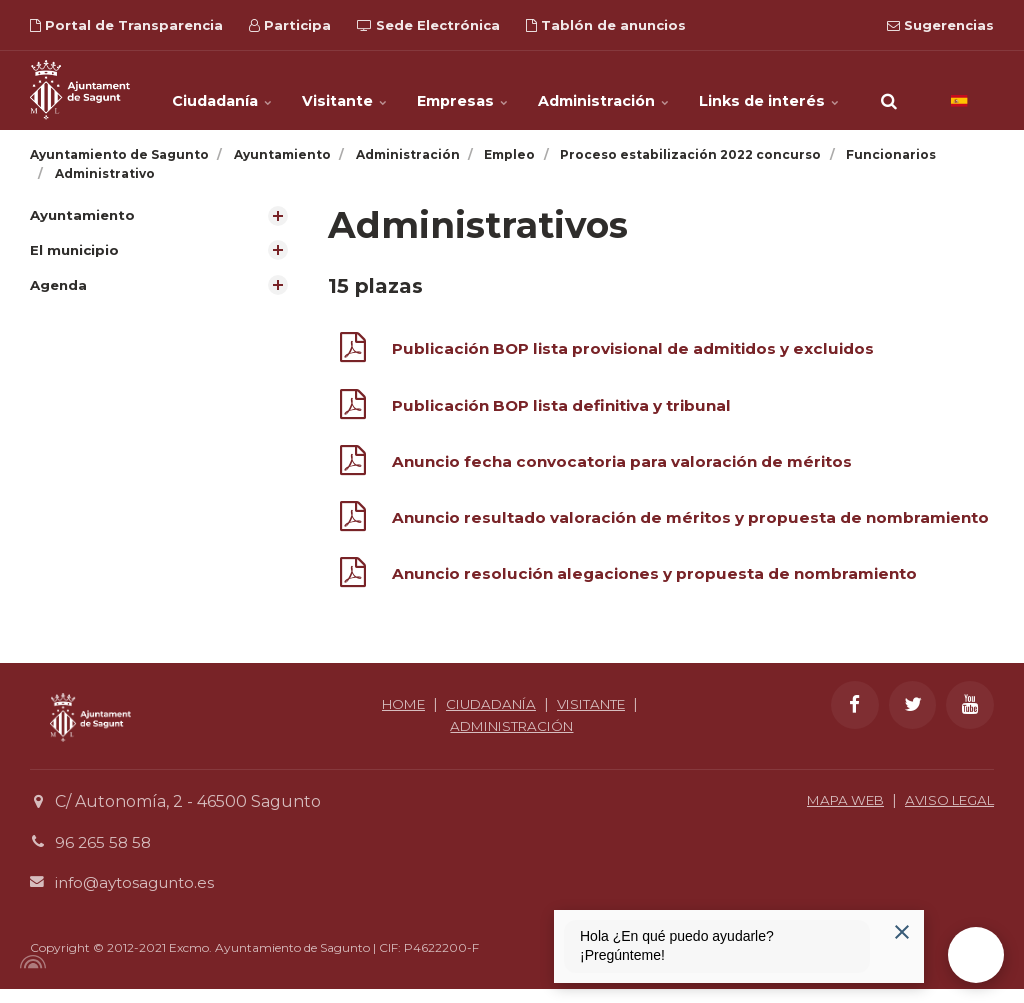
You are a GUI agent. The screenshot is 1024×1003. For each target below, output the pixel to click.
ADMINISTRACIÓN (511, 740)
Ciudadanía (232, 90)
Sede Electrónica (428, 25)
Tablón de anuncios (606, 25)
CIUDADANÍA (488, 718)
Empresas (469, 90)
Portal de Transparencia (126, 25)
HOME (395, 718)
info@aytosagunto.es (139, 896)
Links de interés (770, 90)
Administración (607, 90)
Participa (290, 25)
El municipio (76, 251)
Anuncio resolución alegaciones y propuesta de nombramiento (665, 587)
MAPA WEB (832, 814)
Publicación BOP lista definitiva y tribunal (570, 405)
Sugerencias (940, 25)
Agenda (60, 286)
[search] (889, 90)
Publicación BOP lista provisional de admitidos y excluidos (645, 348)
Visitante (353, 90)
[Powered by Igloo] (30, 976)
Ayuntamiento (85, 215)
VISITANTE (596, 718)
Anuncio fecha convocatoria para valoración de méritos (631, 461)
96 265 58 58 (104, 856)
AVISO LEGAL (945, 814)
